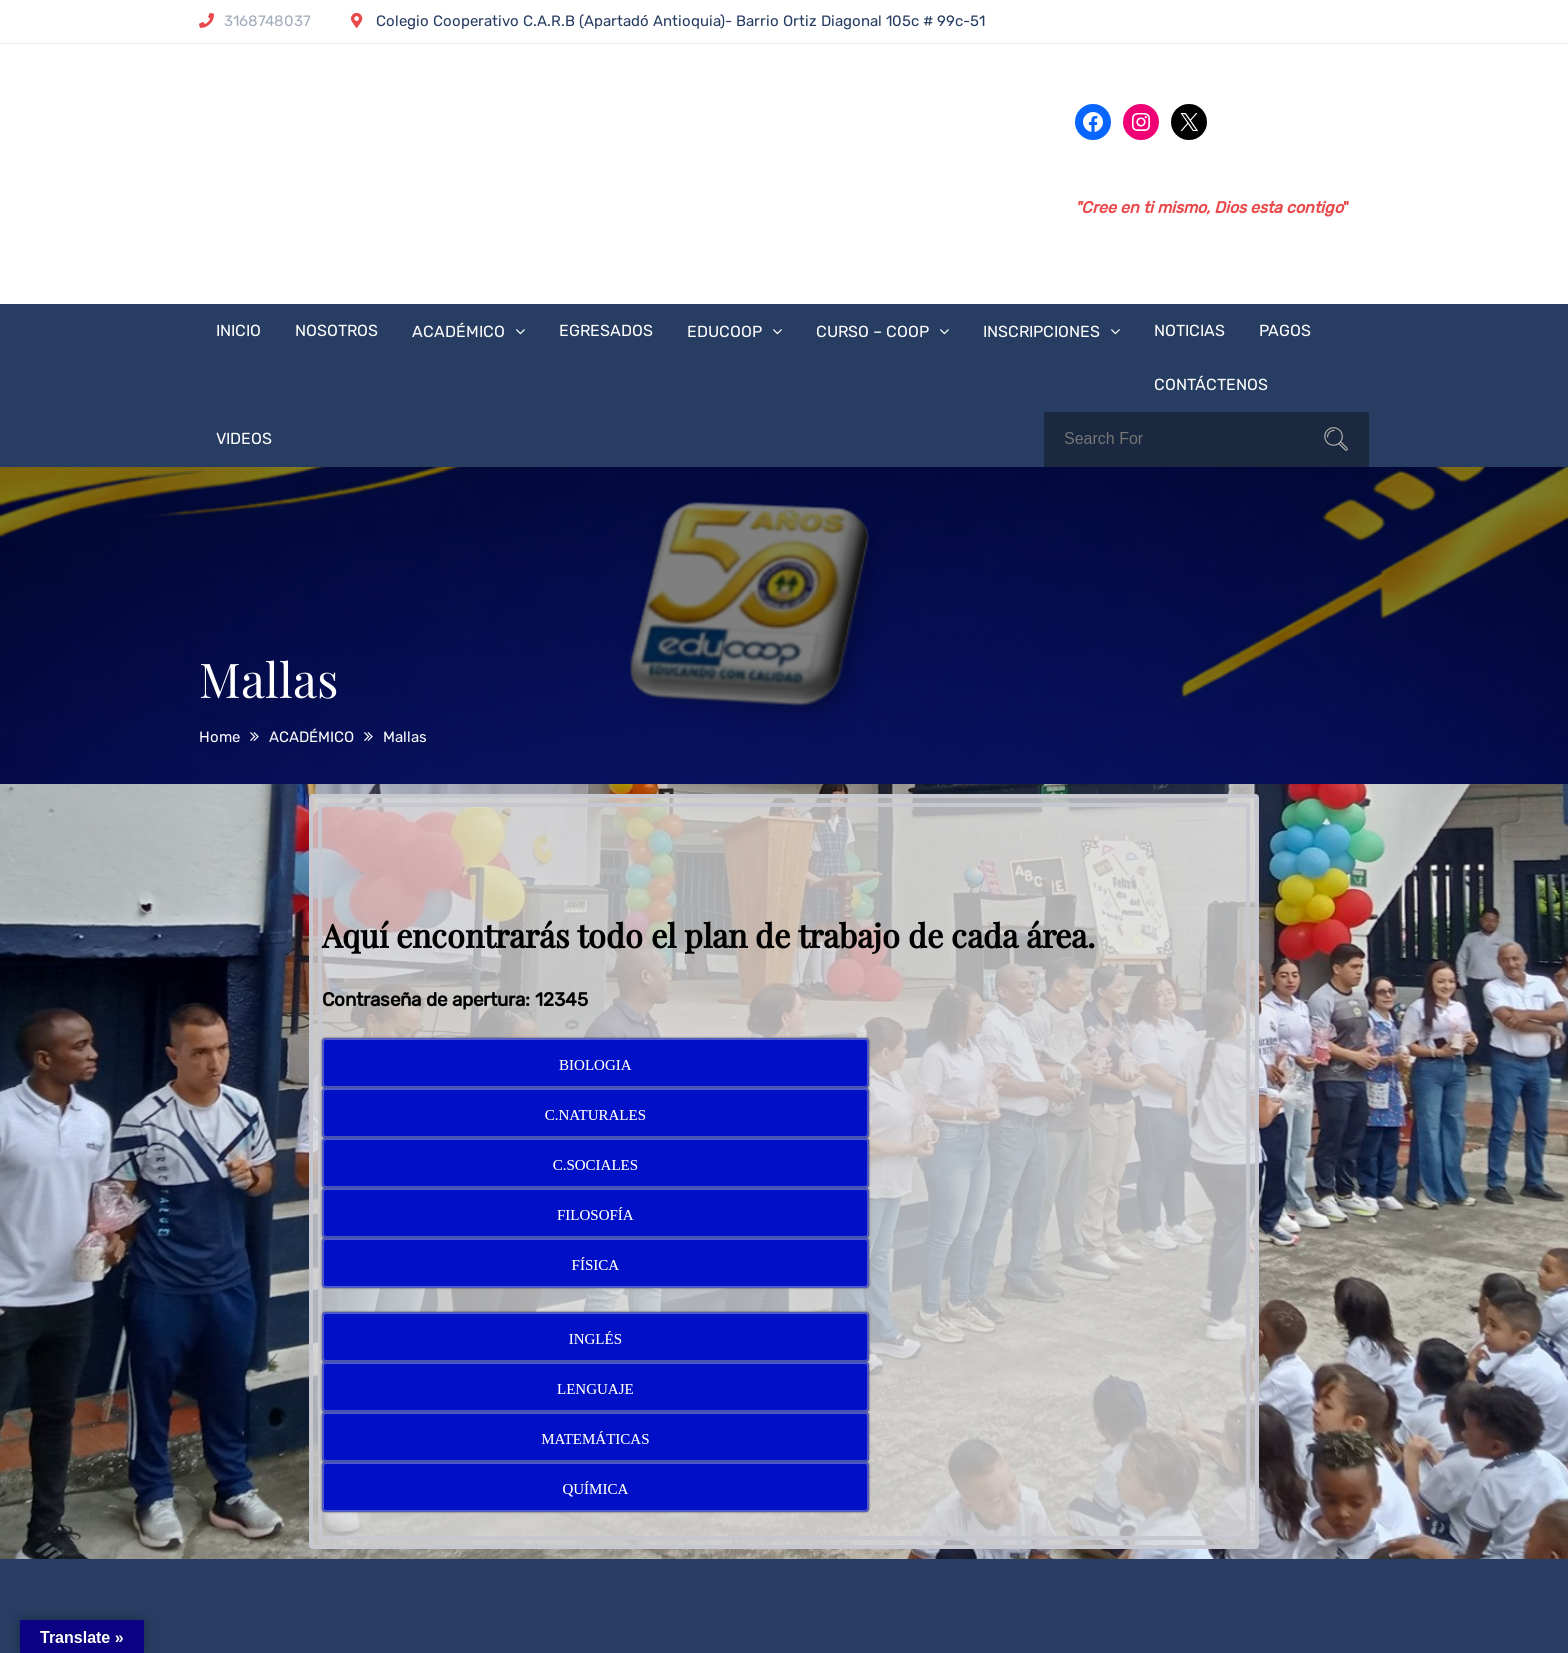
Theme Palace (861, 1620)
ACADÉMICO (458, 331)
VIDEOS (244, 438)
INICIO (238, 330)
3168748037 (255, 21)
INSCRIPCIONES (1041, 331)
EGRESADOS (606, 330)
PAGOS (1285, 330)
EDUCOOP (724, 331)
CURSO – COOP (872, 331)
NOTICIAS (1189, 330)
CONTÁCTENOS (1211, 384)
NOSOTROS (336, 330)
